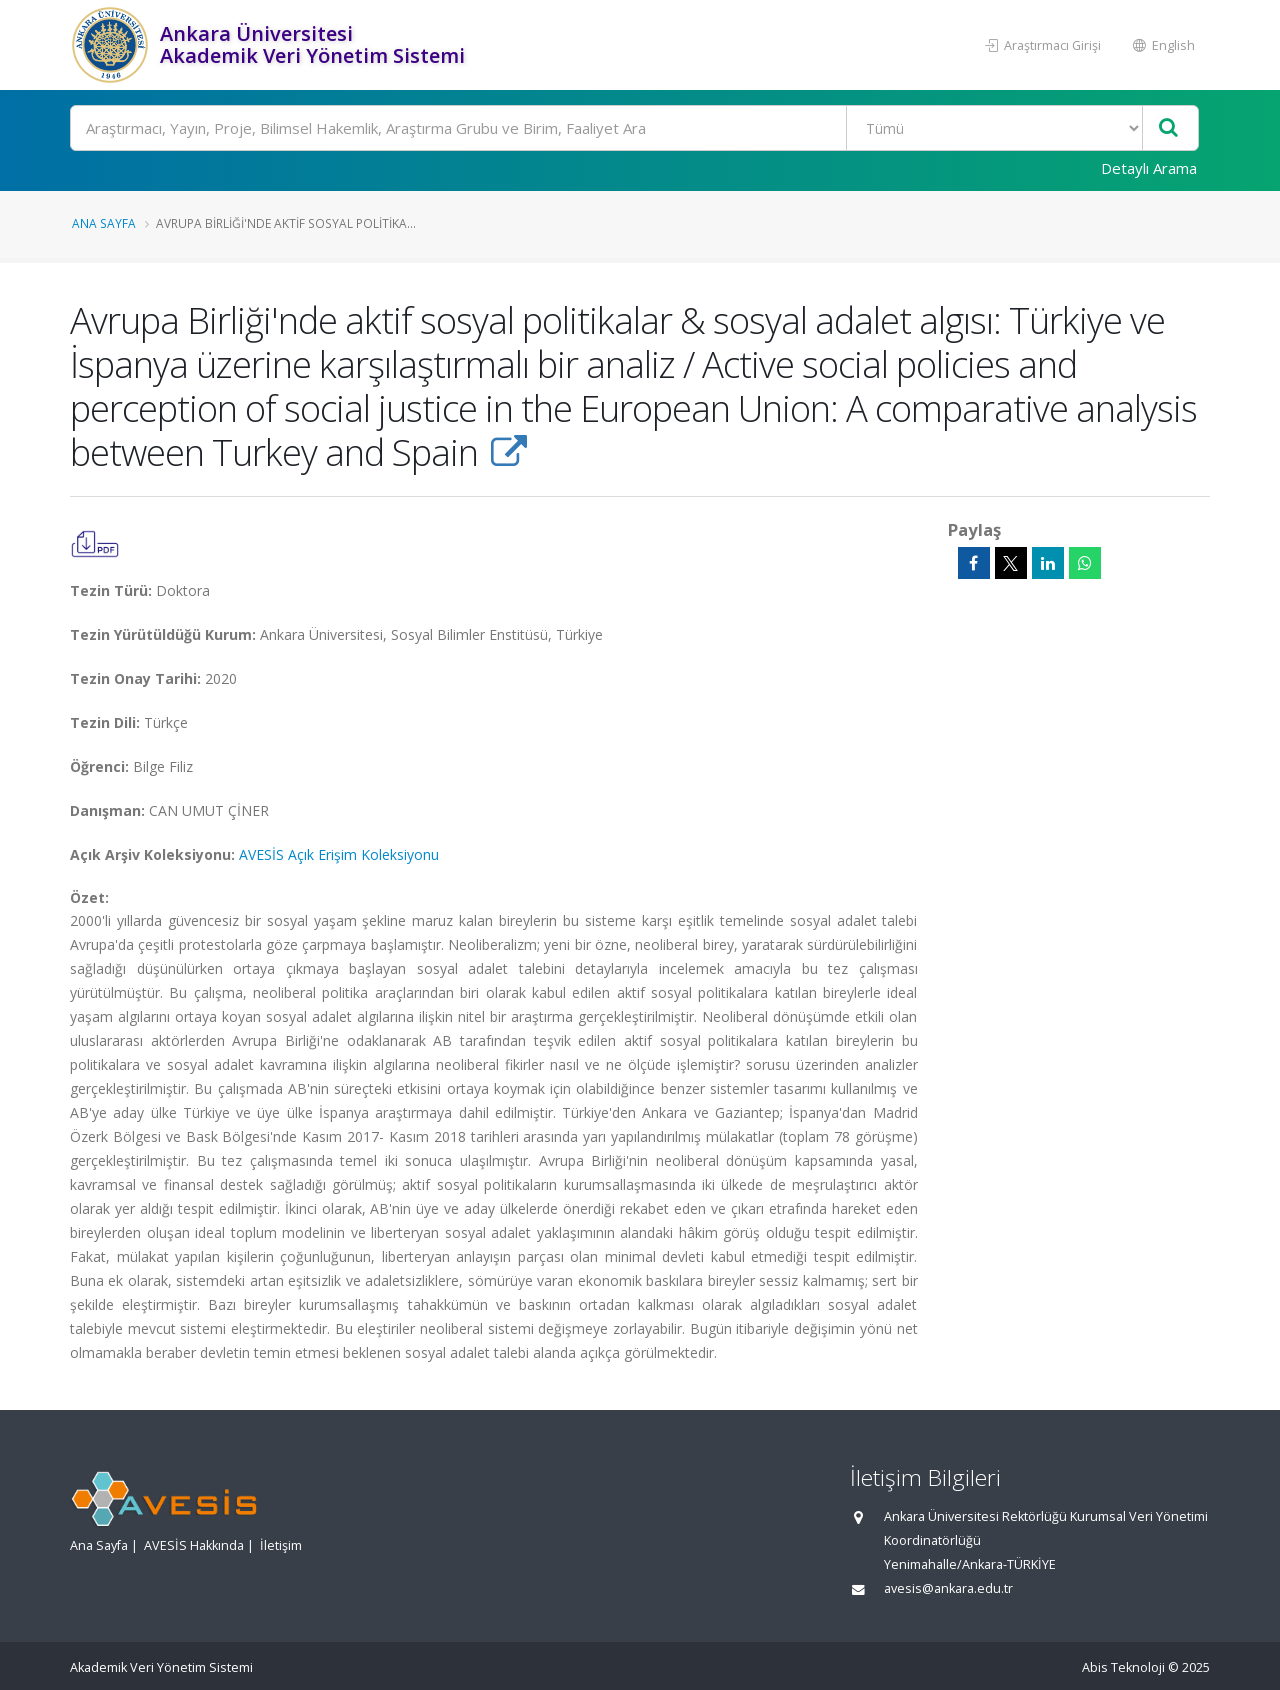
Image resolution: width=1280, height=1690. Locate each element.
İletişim (281, 1545)
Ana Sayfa (104, 223)
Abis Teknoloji (1123, 1667)
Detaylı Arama (1149, 168)
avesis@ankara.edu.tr (948, 1588)
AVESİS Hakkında (194, 1545)
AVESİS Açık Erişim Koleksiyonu (339, 854)
